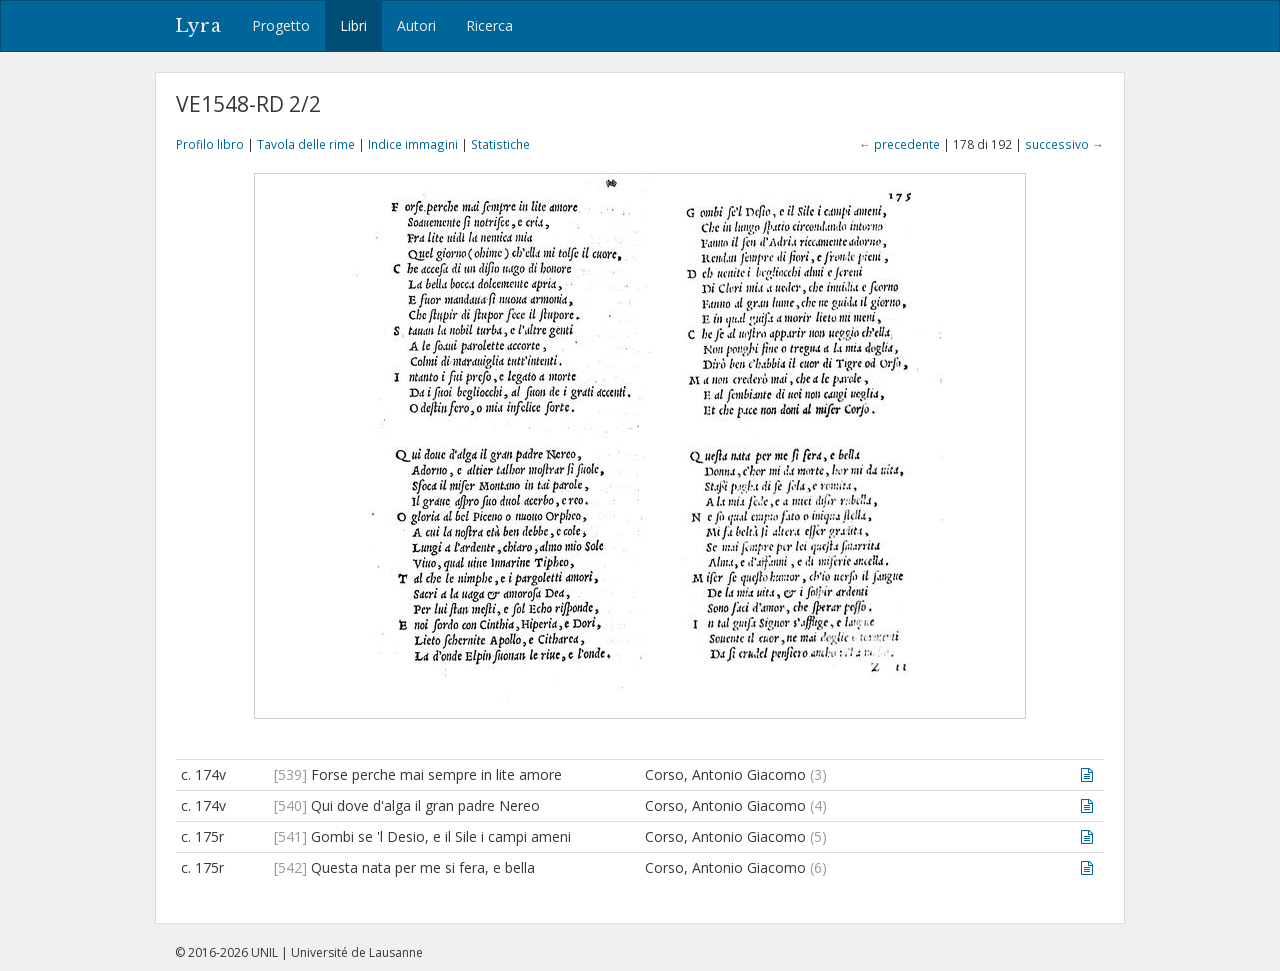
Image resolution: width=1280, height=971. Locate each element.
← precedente (899, 144)
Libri (353, 25)
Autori (416, 25)
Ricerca (489, 25)
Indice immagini (413, 144)
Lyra (198, 26)
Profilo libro (210, 144)
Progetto (281, 25)
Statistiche (500, 144)
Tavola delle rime (306, 144)
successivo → (1064, 144)
